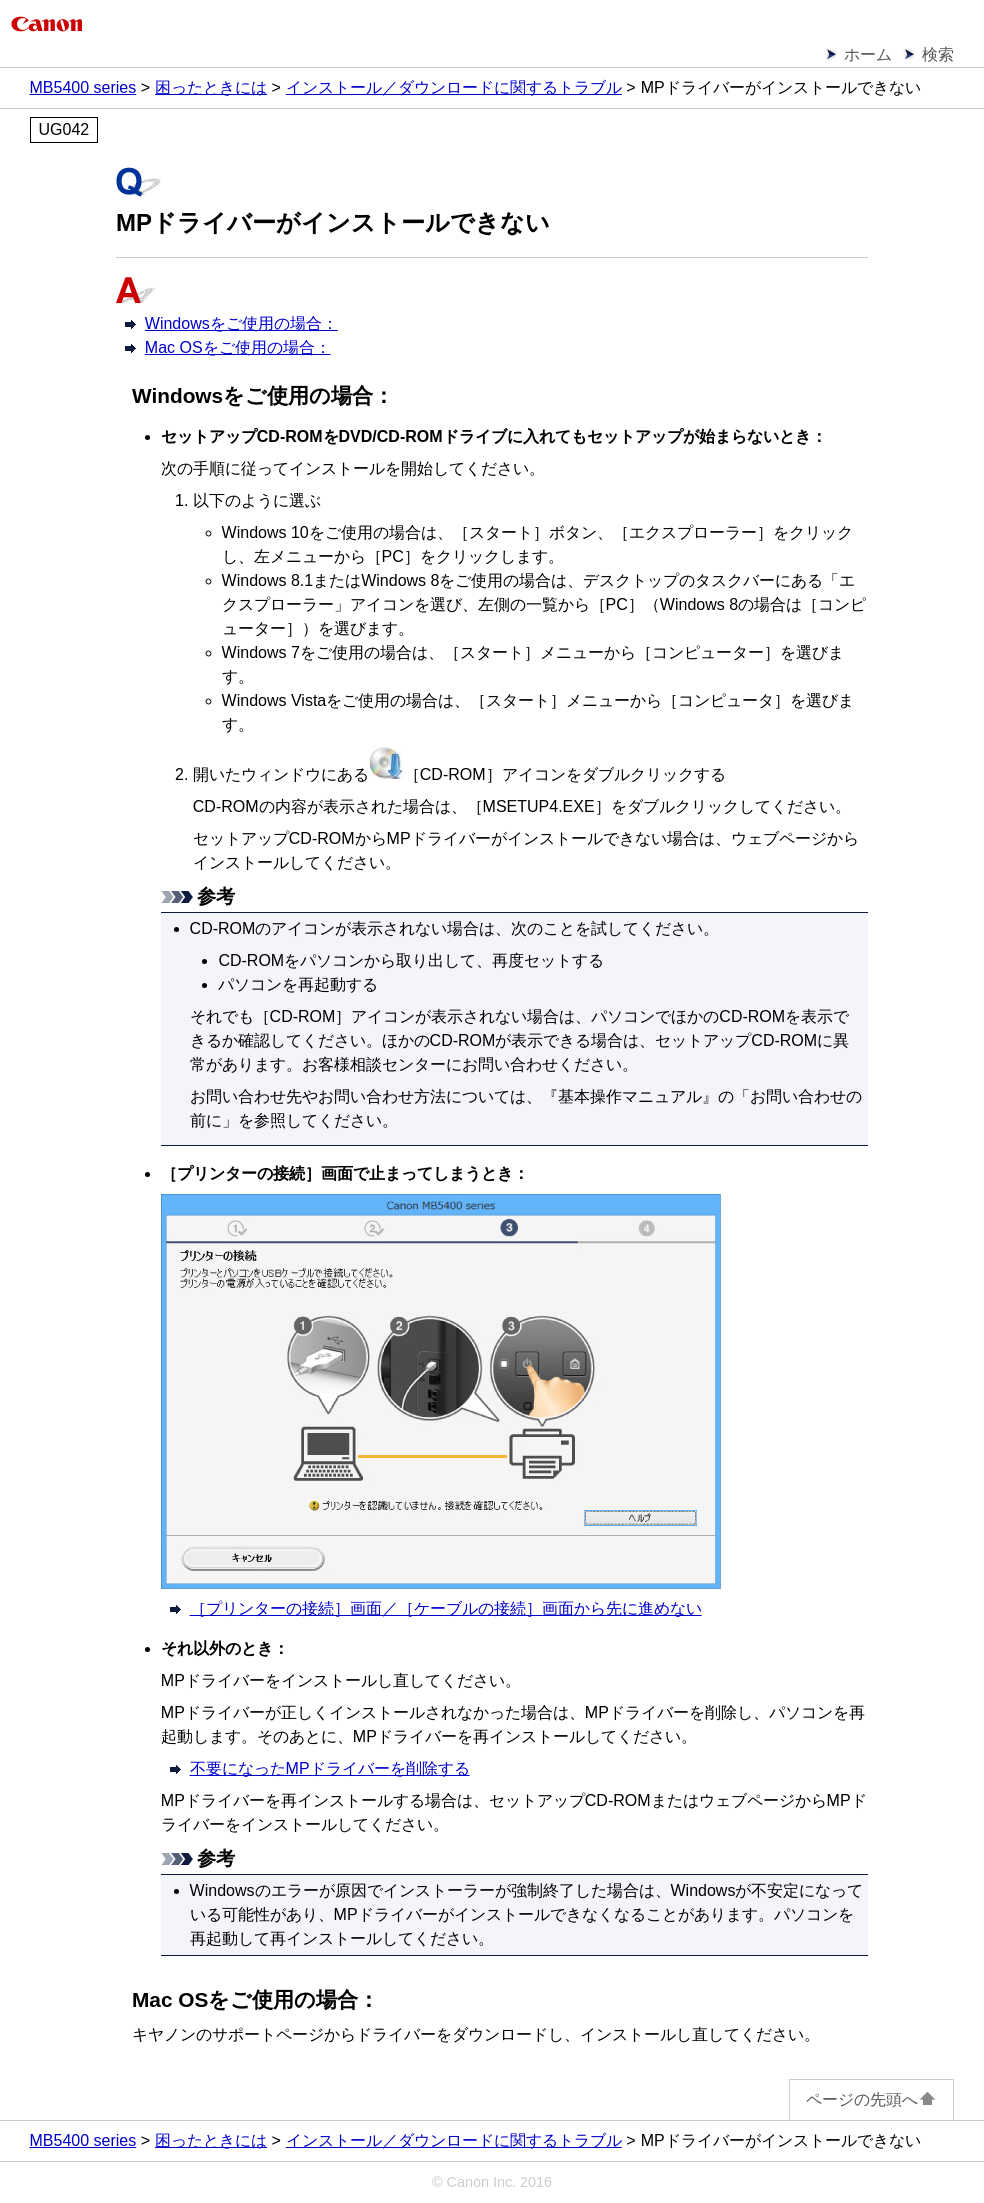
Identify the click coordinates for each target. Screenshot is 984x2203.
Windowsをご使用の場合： (241, 323)
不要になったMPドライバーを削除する (330, 1768)
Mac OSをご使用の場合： (238, 347)
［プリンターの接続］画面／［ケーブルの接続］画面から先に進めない (446, 1608)
